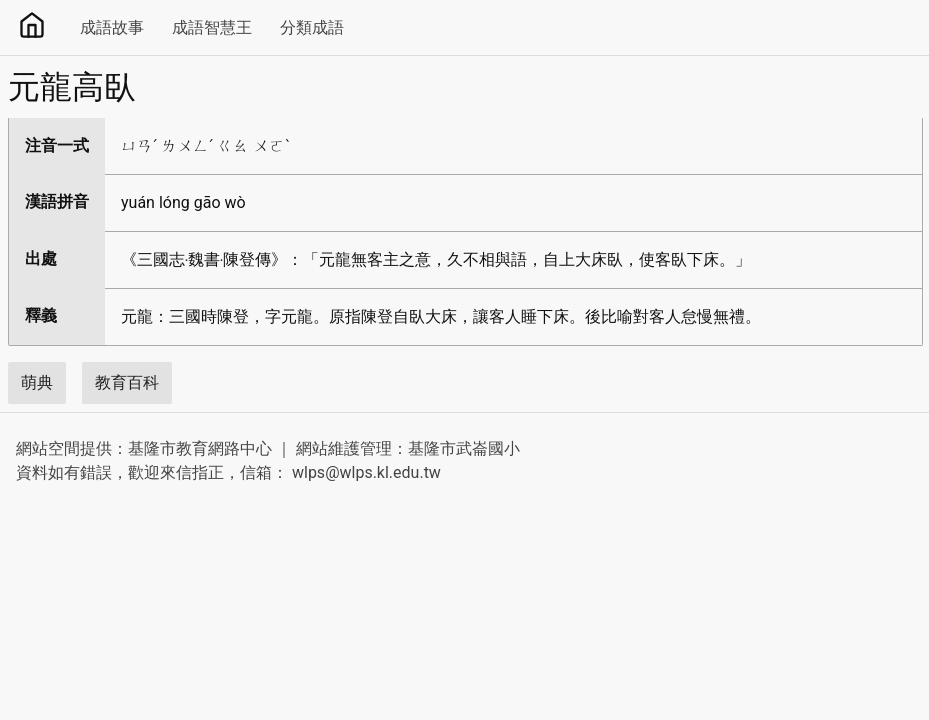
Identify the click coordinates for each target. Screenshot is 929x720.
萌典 (37, 382)
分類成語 (312, 27)
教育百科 (127, 382)
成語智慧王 (212, 27)
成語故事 (112, 27)
